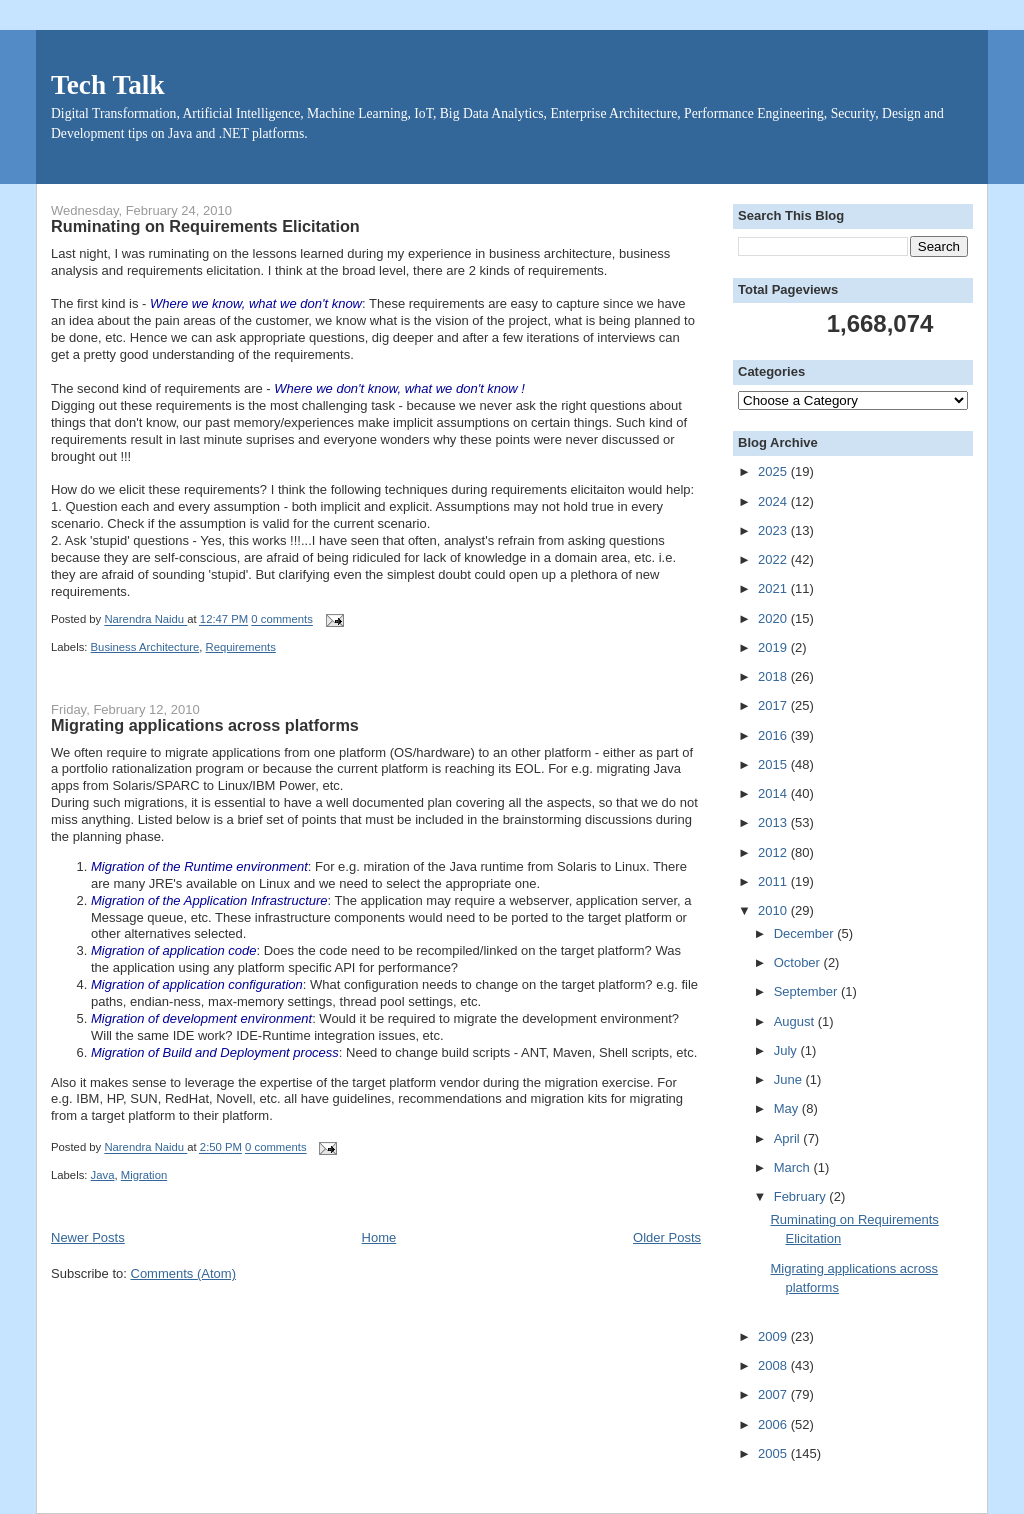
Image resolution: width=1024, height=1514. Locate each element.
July (787, 1050)
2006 (774, 1424)
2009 (774, 1336)
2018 (774, 676)
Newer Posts (88, 1237)
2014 (774, 793)
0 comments (282, 620)
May (788, 1108)
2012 (774, 852)
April (789, 1138)
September (807, 991)
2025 (774, 471)
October (799, 962)
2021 (774, 588)
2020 (774, 618)
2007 (774, 1394)
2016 (774, 735)
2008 (774, 1365)
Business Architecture (145, 647)
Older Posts (667, 1237)
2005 (774, 1453)
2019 (774, 647)
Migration (144, 1175)
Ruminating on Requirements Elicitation (205, 226)
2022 (774, 559)
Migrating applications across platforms (205, 725)
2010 (774, 910)
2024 (774, 501)
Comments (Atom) (183, 1273)
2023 (774, 530)
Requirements (241, 647)
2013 (774, 822)
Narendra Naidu (145, 620)
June (790, 1079)
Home (379, 1237)
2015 (774, 764)
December (806, 933)
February (802, 1196)
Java (103, 1175)
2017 (774, 705)
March (794, 1167)
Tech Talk (108, 85)
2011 (774, 881)
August (796, 1021)
